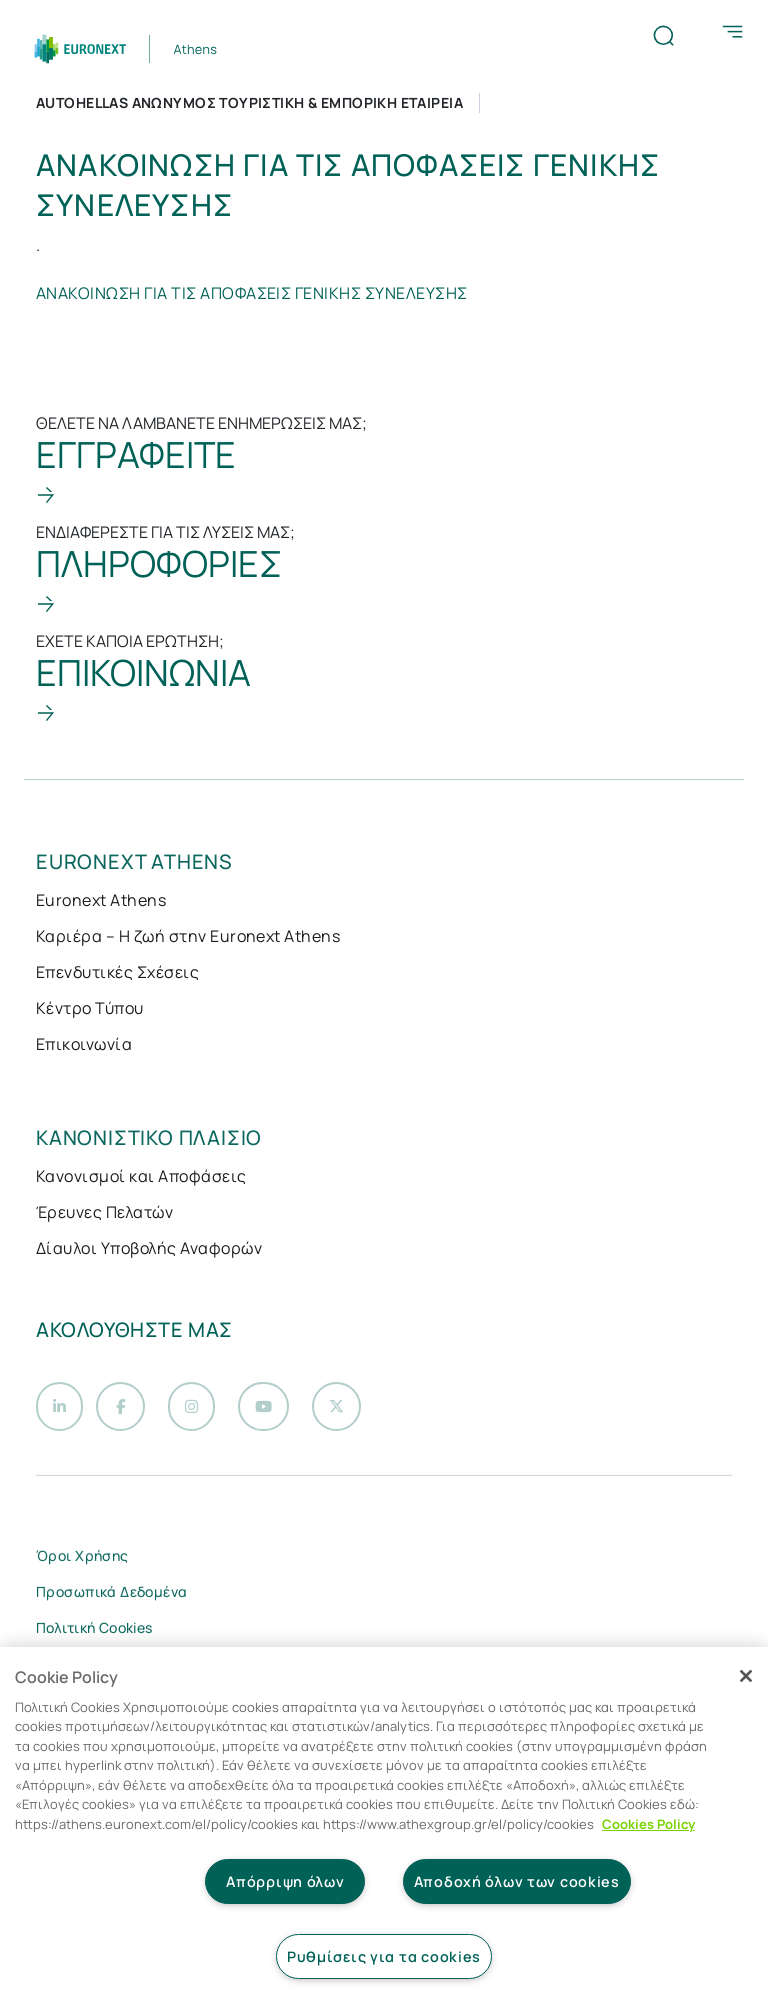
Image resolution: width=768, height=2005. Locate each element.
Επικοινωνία (84, 1044)
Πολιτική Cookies (94, 1632)
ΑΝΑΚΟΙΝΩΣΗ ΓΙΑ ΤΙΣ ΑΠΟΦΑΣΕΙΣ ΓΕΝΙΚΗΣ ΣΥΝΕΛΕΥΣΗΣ (252, 293)
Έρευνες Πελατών (104, 1212)
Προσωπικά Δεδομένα (112, 1596)
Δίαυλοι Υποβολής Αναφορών (149, 1248)
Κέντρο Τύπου (90, 1008)
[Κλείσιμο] (746, 1676)
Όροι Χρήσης (82, 1560)
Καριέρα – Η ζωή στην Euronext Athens (188, 936)
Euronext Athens (101, 900)
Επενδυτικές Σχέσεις (117, 972)
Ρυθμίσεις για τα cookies (384, 1956)
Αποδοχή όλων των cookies (517, 1881)
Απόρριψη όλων (285, 1881)
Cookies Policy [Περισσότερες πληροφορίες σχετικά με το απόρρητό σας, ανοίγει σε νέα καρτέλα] (648, 1824)
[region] (384, 1826)
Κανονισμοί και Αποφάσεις (141, 1176)
